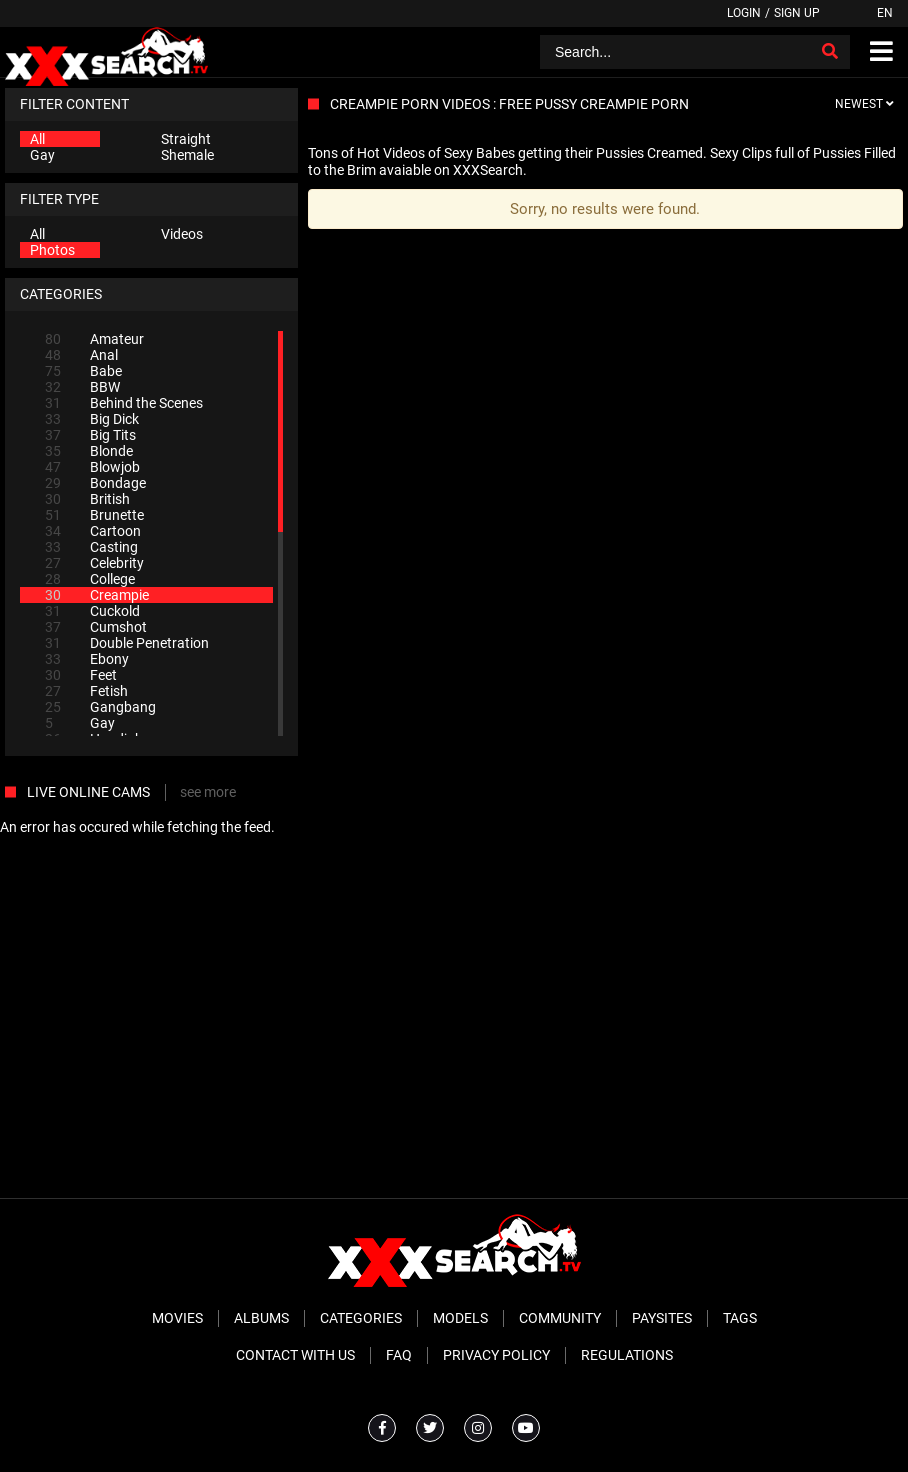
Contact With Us (295, 1355)
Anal (81, 355)
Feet (81, 675)
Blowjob (92, 467)
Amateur (94, 339)
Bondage (95, 483)
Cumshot (96, 627)
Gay (42, 155)
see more (208, 792)
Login (744, 13)
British (87, 499)
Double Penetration (127, 643)
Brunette (94, 515)
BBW (82, 387)
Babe (83, 371)
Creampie (97, 595)
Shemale (187, 155)
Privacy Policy (496, 1355)
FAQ (399, 1355)
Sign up (797, 13)
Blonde (89, 451)
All (37, 139)
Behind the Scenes (124, 403)
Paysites (662, 1318)
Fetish (86, 691)
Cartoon (93, 531)
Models (460, 1318)
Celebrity (94, 563)
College (90, 579)
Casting (91, 547)
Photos (52, 250)
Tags (740, 1318)
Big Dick (92, 419)
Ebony (87, 659)
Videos (182, 234)
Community (560, 1318)
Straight (186, 139)
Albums (261, 1318)
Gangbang (100, 707)
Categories (361, 1318)
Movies (177, 1318)
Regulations (627, 1355)
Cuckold (92, 611)
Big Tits (90, 435)
